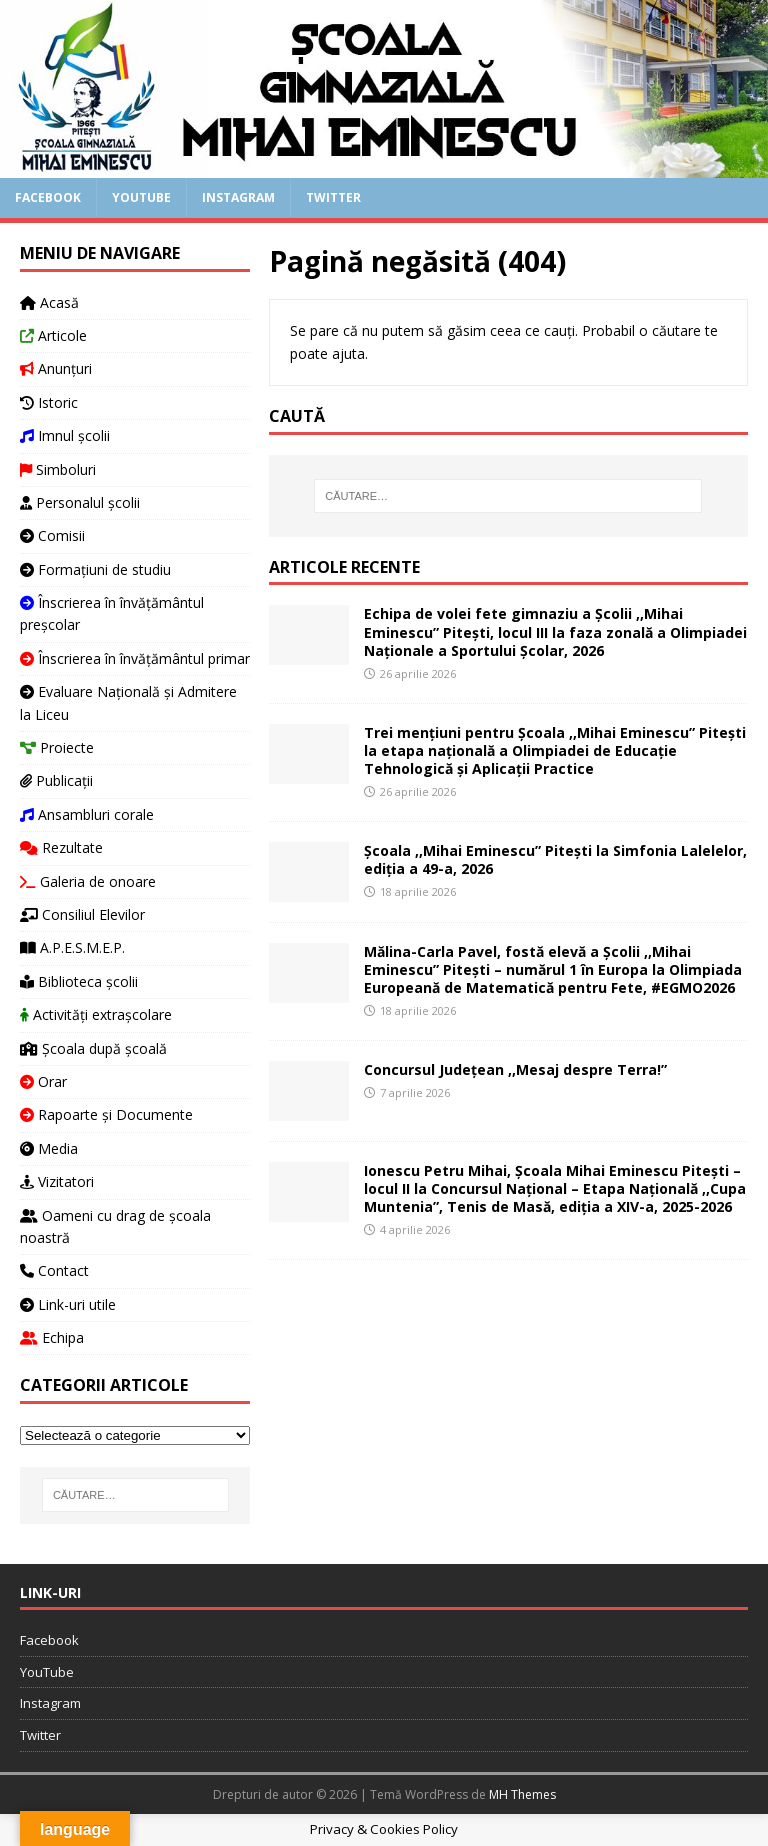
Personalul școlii (80, 502)
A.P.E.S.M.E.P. (72, 947)
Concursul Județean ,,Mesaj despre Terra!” (515, 1069)
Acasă (49, 302)
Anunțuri (56, 368)
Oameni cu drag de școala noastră (115, 1226)
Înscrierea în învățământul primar (135, 658)
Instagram (238, 197)
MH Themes (522, 1794)
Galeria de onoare (88, 881)
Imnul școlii (65, 435)
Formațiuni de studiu (95, 569)
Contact (54, 1270)
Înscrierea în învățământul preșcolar (112, 613)
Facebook (48, 197)
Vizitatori (57, 1181)
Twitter (333, 197)
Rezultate (61, 847)
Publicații (56, 780)
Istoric (49, 402)
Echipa (52, 1337)
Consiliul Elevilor (82, 914)
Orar (43, 1081)
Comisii (52, 535)
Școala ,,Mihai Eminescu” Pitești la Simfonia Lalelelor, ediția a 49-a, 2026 (555, 859)
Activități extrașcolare (96, 1014)
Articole (53, 335)
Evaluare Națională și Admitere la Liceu (128, 702)
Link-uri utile (68, 1304)
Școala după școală (93, 1048)
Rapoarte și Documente (106, 1114)
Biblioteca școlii (79, 981)
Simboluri (58, 469)
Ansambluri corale (87, 814)
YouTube (141, 197)
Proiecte (57, 747)
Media (49, 1148)
